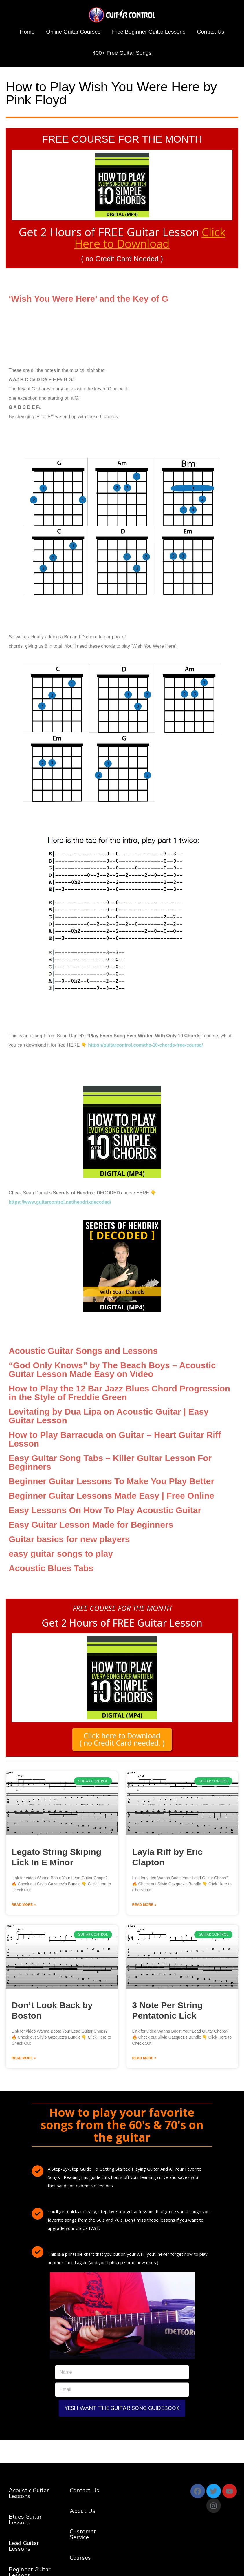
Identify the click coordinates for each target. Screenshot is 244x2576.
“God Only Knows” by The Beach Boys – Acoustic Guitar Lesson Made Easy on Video (112, 1369)
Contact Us (210, 32)
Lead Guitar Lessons (24, 2546)
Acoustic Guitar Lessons (29, 2493)
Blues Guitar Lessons (25, 2519)
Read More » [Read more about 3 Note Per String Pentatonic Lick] (144, 2058)
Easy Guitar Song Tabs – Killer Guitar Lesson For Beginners (110, 1462)
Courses (80, 2558)
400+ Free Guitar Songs (122, 53)
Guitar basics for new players (69, 1539)
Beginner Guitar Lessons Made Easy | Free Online (111, 1495)
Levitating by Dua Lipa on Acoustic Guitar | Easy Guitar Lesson (109, 1416)
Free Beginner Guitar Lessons (148, 32)
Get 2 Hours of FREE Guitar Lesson (122, 237)
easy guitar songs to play (61, 1553)
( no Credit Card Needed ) (122, 258)
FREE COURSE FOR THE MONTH (122, 139)
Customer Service (83, 2534)
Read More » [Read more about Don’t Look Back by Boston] (24, 2058)
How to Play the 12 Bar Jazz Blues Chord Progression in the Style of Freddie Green (119, 1392)
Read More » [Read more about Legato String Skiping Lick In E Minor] (24, 1905)
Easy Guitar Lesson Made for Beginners (91, 1524)
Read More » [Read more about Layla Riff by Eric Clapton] (144, 1905)
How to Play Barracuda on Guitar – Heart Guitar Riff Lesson (115, 1439)
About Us (82, 2511)
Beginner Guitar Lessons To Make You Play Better (111, 1481)
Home (27, 32)
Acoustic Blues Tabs (51, 1568)
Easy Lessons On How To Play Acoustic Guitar (105, 1510)
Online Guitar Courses (73, 32)
